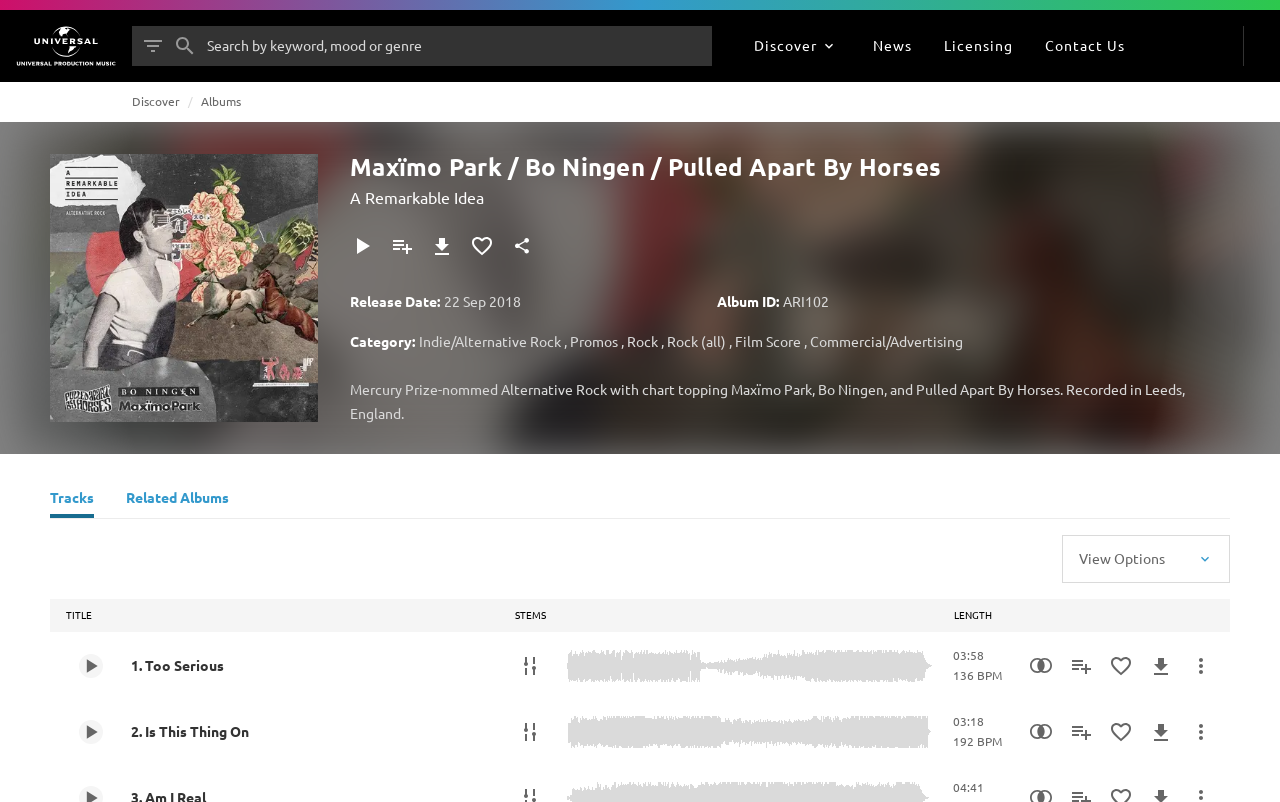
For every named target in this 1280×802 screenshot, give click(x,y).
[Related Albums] (177, 500)
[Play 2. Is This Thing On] (91, 732)
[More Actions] (1201, 666)
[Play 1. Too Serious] (91, 666)
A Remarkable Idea (417, 197)
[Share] (522, 246)
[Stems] (530, 666)
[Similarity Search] (1041, 666)
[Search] (185, 46)
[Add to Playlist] (402, 246)
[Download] (442, 246)
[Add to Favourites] (482, 246)
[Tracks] (72, 500)
